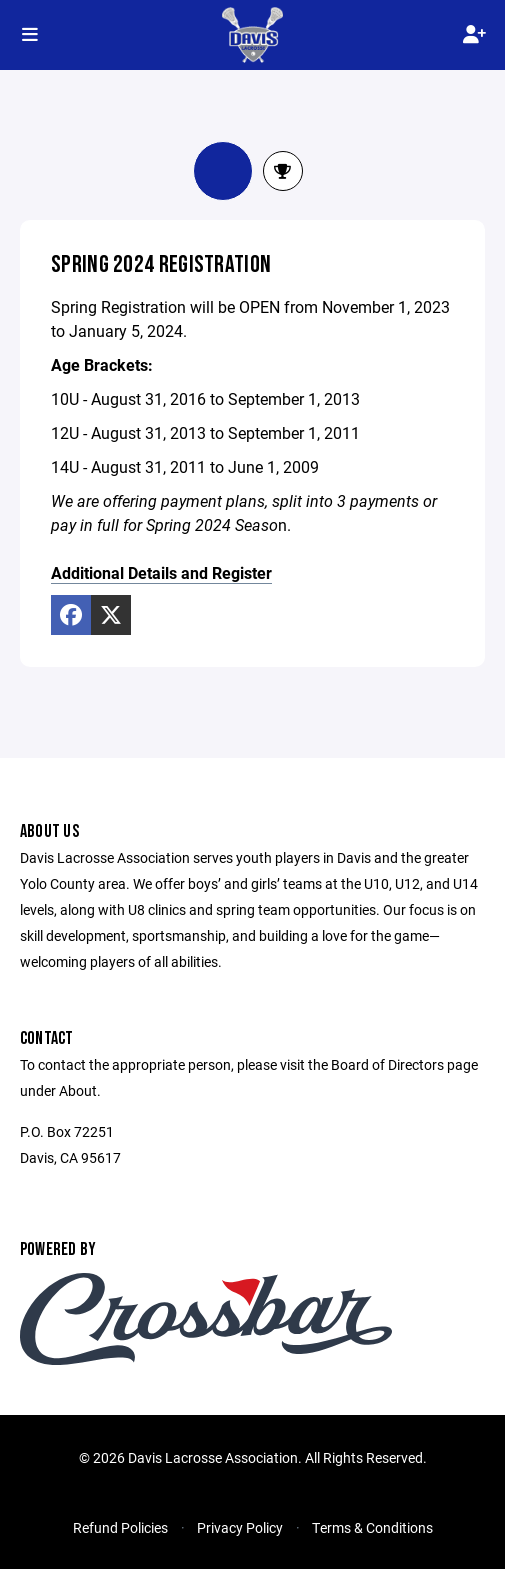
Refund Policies (120, 1527)
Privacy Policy (240, 1527)
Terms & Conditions (372, 1527)
